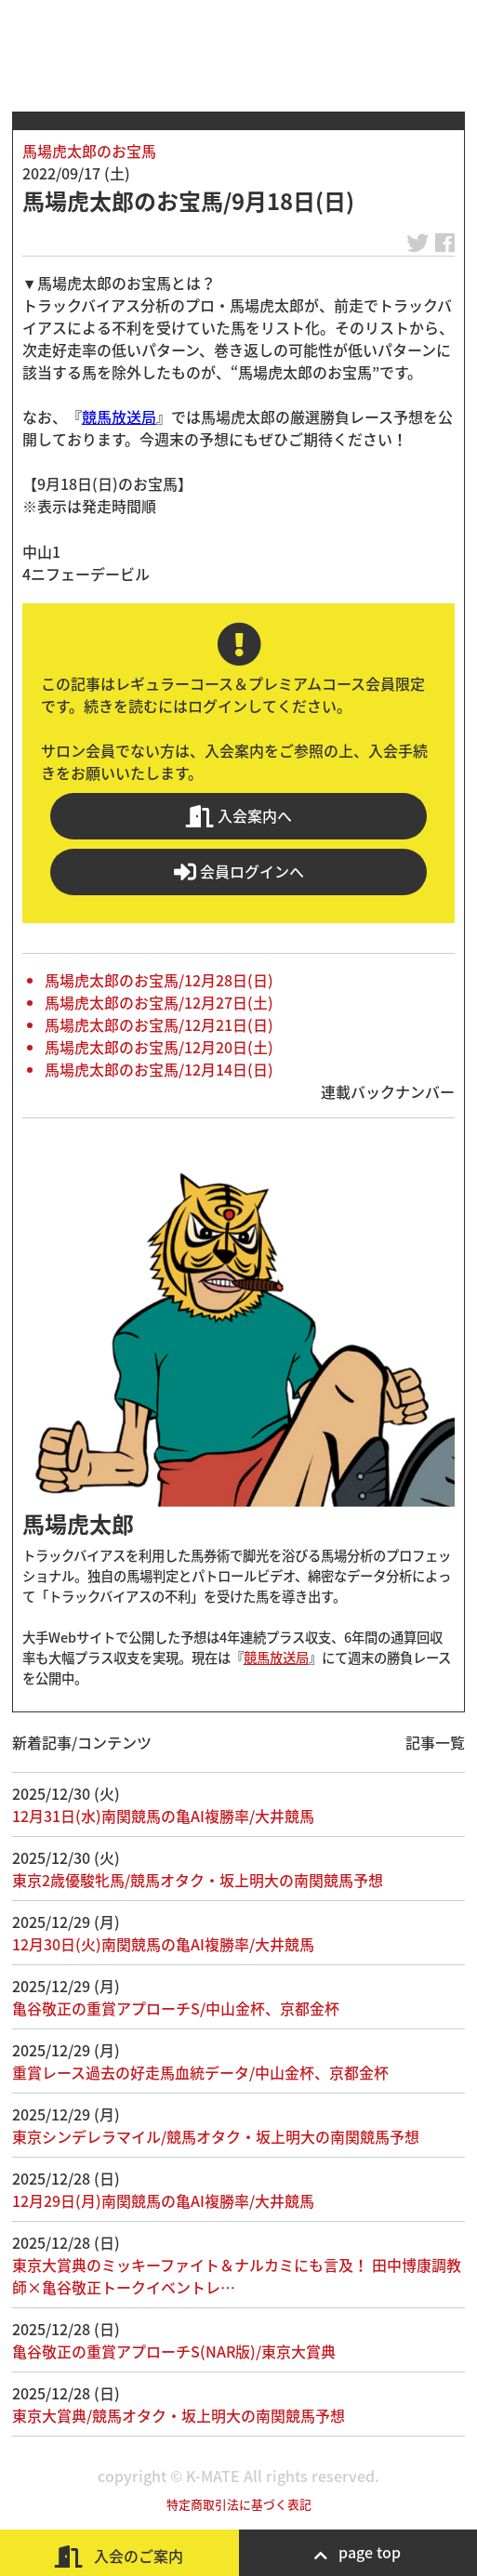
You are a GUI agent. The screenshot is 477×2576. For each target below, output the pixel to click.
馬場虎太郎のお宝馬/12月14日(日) (159, 1069)
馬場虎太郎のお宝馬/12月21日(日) (159, 1024)
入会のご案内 (119, 2556)
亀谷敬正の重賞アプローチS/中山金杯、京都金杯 (175, 2008)
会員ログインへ (239, 871)
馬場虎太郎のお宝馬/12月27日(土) (159, 1002)
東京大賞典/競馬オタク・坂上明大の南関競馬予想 (178, 2415)
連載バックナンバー (388, 1091)
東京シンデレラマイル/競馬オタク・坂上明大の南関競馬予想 (215, 2136)
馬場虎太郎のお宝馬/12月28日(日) (159, 980)
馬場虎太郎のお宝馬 (89, 150)
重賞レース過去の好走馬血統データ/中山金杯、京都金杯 (200, 2072)
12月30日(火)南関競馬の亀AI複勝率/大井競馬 (163, 1944)
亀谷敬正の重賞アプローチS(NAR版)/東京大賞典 (174, 2351)
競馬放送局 (119, 416)
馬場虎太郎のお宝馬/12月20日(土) (159, 1047)
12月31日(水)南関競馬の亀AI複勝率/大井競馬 (163, 1815)
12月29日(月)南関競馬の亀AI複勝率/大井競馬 (163, 2200)
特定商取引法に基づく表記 (238, 2504)
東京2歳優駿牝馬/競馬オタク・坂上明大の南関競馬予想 (197, 1880)
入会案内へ (239, 815)
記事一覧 (435, 1742)
